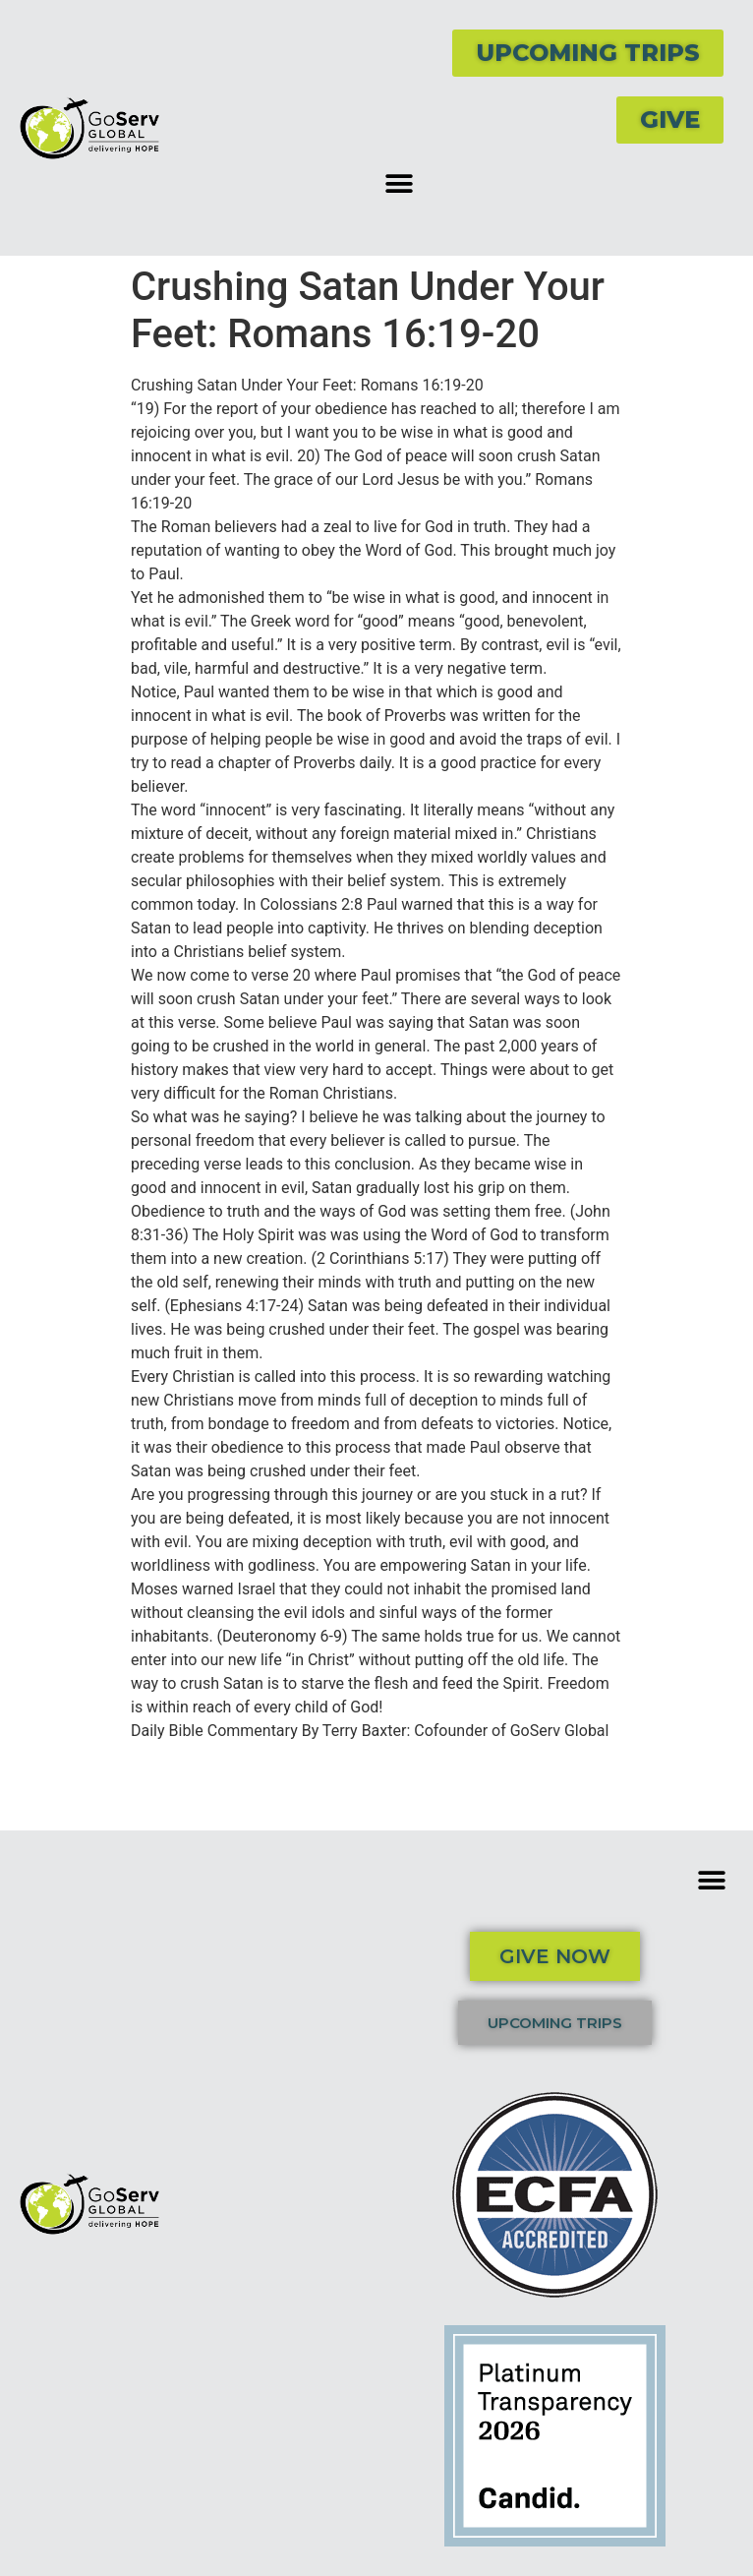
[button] (398, 183)
